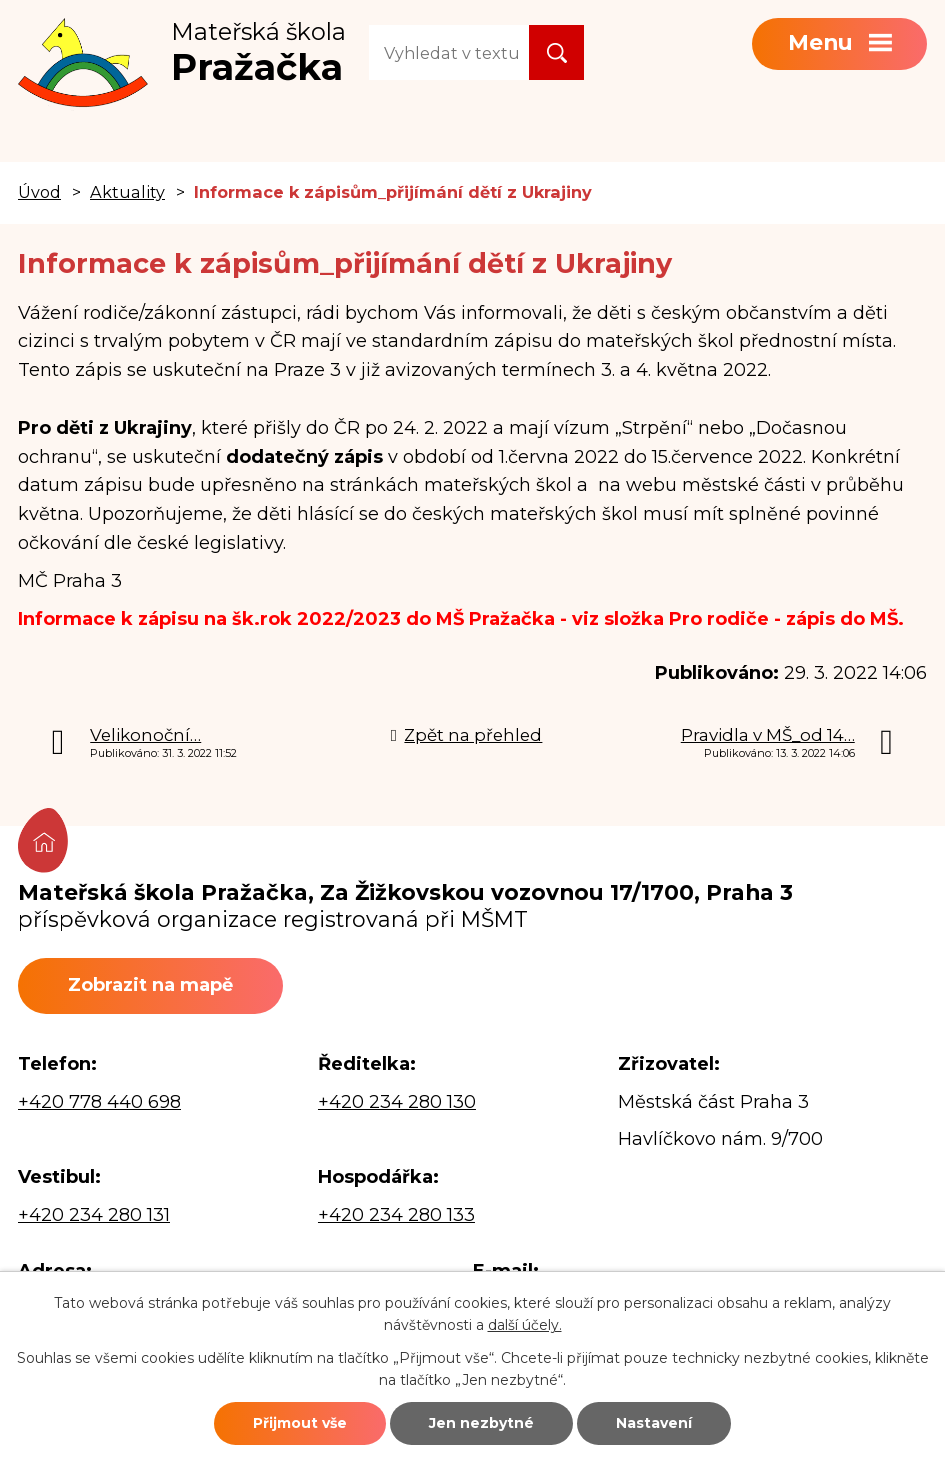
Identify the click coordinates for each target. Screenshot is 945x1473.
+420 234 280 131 (94, 1215)
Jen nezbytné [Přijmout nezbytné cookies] (481, 1423)
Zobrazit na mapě (150, 985)
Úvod (39, 192)
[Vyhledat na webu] (449, 52)
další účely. (525, 1325)
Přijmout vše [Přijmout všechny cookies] (300, 1423)
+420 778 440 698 (99, 1102)
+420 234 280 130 (397, 1102)
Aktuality (127, 192)
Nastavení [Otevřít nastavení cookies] (654, 1423)
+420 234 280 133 (396, 1215)
